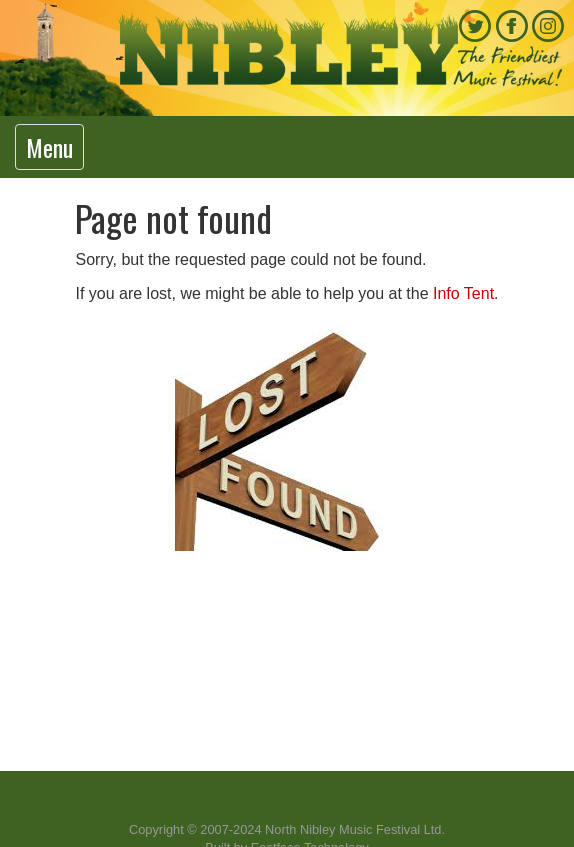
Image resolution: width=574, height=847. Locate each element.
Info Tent (463, 293)
